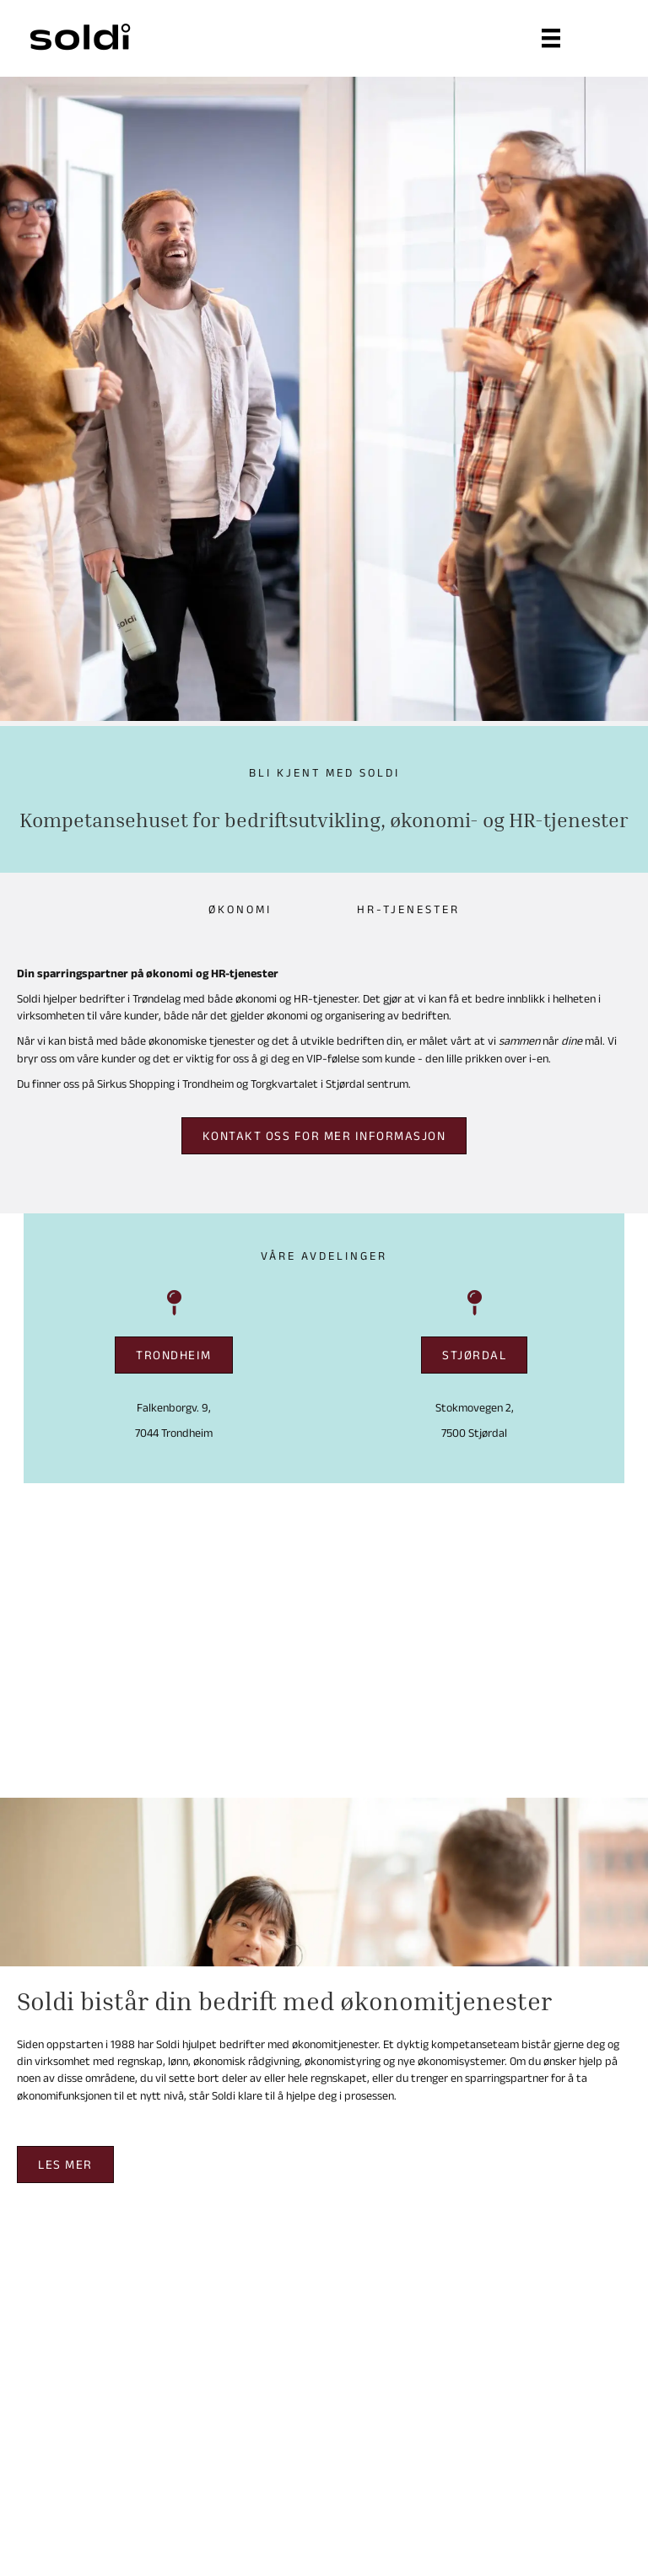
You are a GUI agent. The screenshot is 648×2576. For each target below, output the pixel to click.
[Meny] (551, 38)
